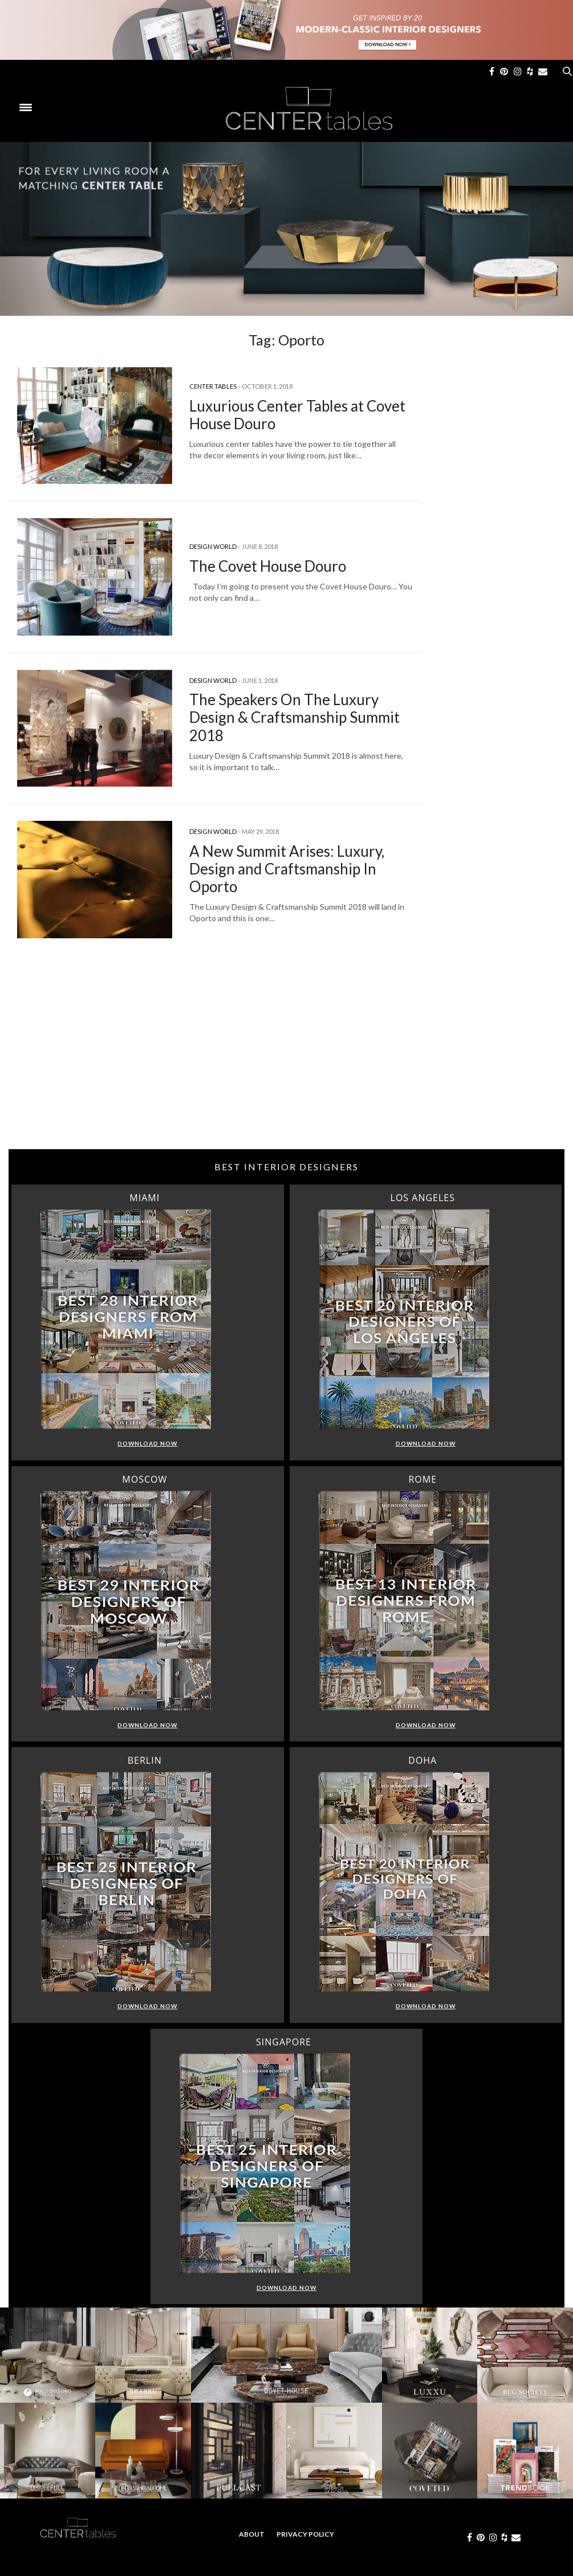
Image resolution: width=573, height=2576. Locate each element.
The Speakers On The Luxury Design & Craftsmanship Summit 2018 (294, 717)
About (252, 2534)
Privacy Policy (305, 2534)
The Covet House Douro (267, 566)
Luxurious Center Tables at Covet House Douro (297, 415)
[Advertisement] (286, 1058)
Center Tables (213, 386)
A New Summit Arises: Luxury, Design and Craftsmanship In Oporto (286, 869)
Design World (213, 546)
